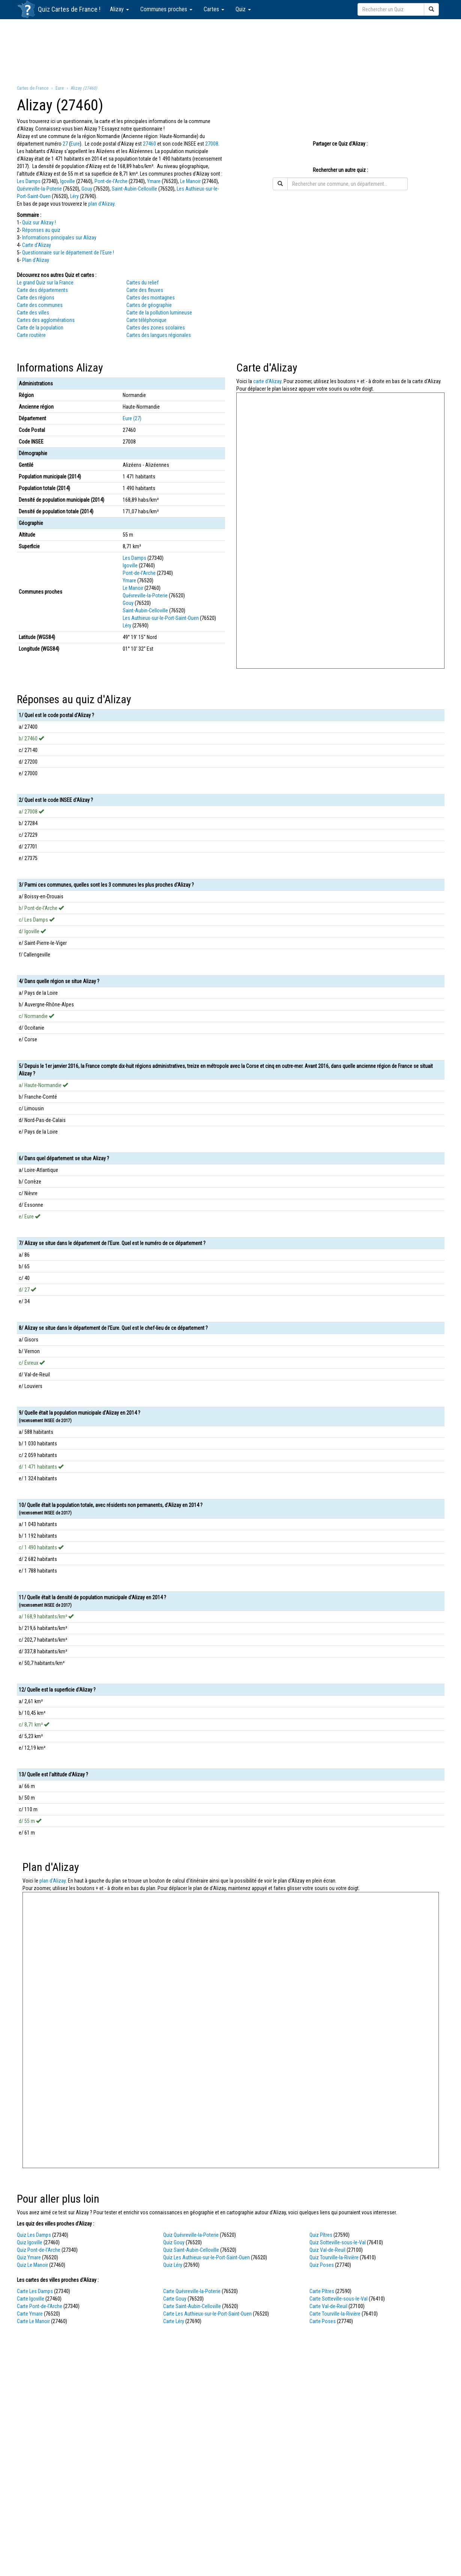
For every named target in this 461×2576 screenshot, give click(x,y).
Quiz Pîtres (320, 2235)
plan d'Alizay (101, 204)
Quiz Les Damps (34, 2235)
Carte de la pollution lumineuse (159, 313)
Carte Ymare (30, 2314)
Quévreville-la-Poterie (39, 189)
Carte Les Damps (35, 2291)
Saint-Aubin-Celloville (134, 189)
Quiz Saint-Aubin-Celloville (191, 2250)
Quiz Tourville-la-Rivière (334, 2257)
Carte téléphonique (146, 320)
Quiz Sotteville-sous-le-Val (337, 2242)
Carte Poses (322, 2321)
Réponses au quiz (41, 230)
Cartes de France (74, 9)
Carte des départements (42, 290)
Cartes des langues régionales (158, 335)
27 (65, 144)
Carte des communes (40, 305)
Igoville (67, 181)
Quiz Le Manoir (32, 2265)
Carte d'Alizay (36, 245)
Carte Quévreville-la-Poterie (192, 2291)
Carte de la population (40, 328)
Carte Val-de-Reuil (328, 2306)
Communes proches (166, 9)
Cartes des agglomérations (46, 320)
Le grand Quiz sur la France (45, 283)
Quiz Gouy (174, 2242)
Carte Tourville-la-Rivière (334, 2314)
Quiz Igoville (29, 2242)
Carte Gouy (174, 2299)
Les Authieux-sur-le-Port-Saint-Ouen (161, 618)
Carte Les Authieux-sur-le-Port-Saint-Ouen (207, 2314)
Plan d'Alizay (35, 260)
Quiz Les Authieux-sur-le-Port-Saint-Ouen (206, 2257)
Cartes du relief (142, 283)
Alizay (119, 9)
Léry (74, 196)
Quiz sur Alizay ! (39, 223)
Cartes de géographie (149, 305)
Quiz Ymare (29, 2257)
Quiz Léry (172, 2265)
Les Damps (29, 181)
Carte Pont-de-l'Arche (39, 2306)
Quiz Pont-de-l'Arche (38, 2250)
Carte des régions (35, 298)
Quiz (243, 9)
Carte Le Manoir (33, 2321)
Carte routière (31, 335)
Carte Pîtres (321, 2291)
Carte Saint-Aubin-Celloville (192, 2306)
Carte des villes (33, 313)
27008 (211, 144)
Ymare (154, 181)
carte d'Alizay (267, 381)
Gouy (86, 189)
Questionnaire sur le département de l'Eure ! (68, 253)
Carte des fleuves (144, 290)
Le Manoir (190, 181)
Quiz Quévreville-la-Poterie (191, 2235)
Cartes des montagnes (150, 298)
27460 (149, 144)
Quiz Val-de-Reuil (327, 2250)
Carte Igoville (30, 2299)
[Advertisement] (230, 51)
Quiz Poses (321, 2265)
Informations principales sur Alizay (59, 238)
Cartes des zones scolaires (155, 328)
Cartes (214, 9)
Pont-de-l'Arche (111, 181)
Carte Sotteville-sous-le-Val (338, 2299)
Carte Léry (173, 2321)
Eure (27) (132, 418)
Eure (75, 144)
